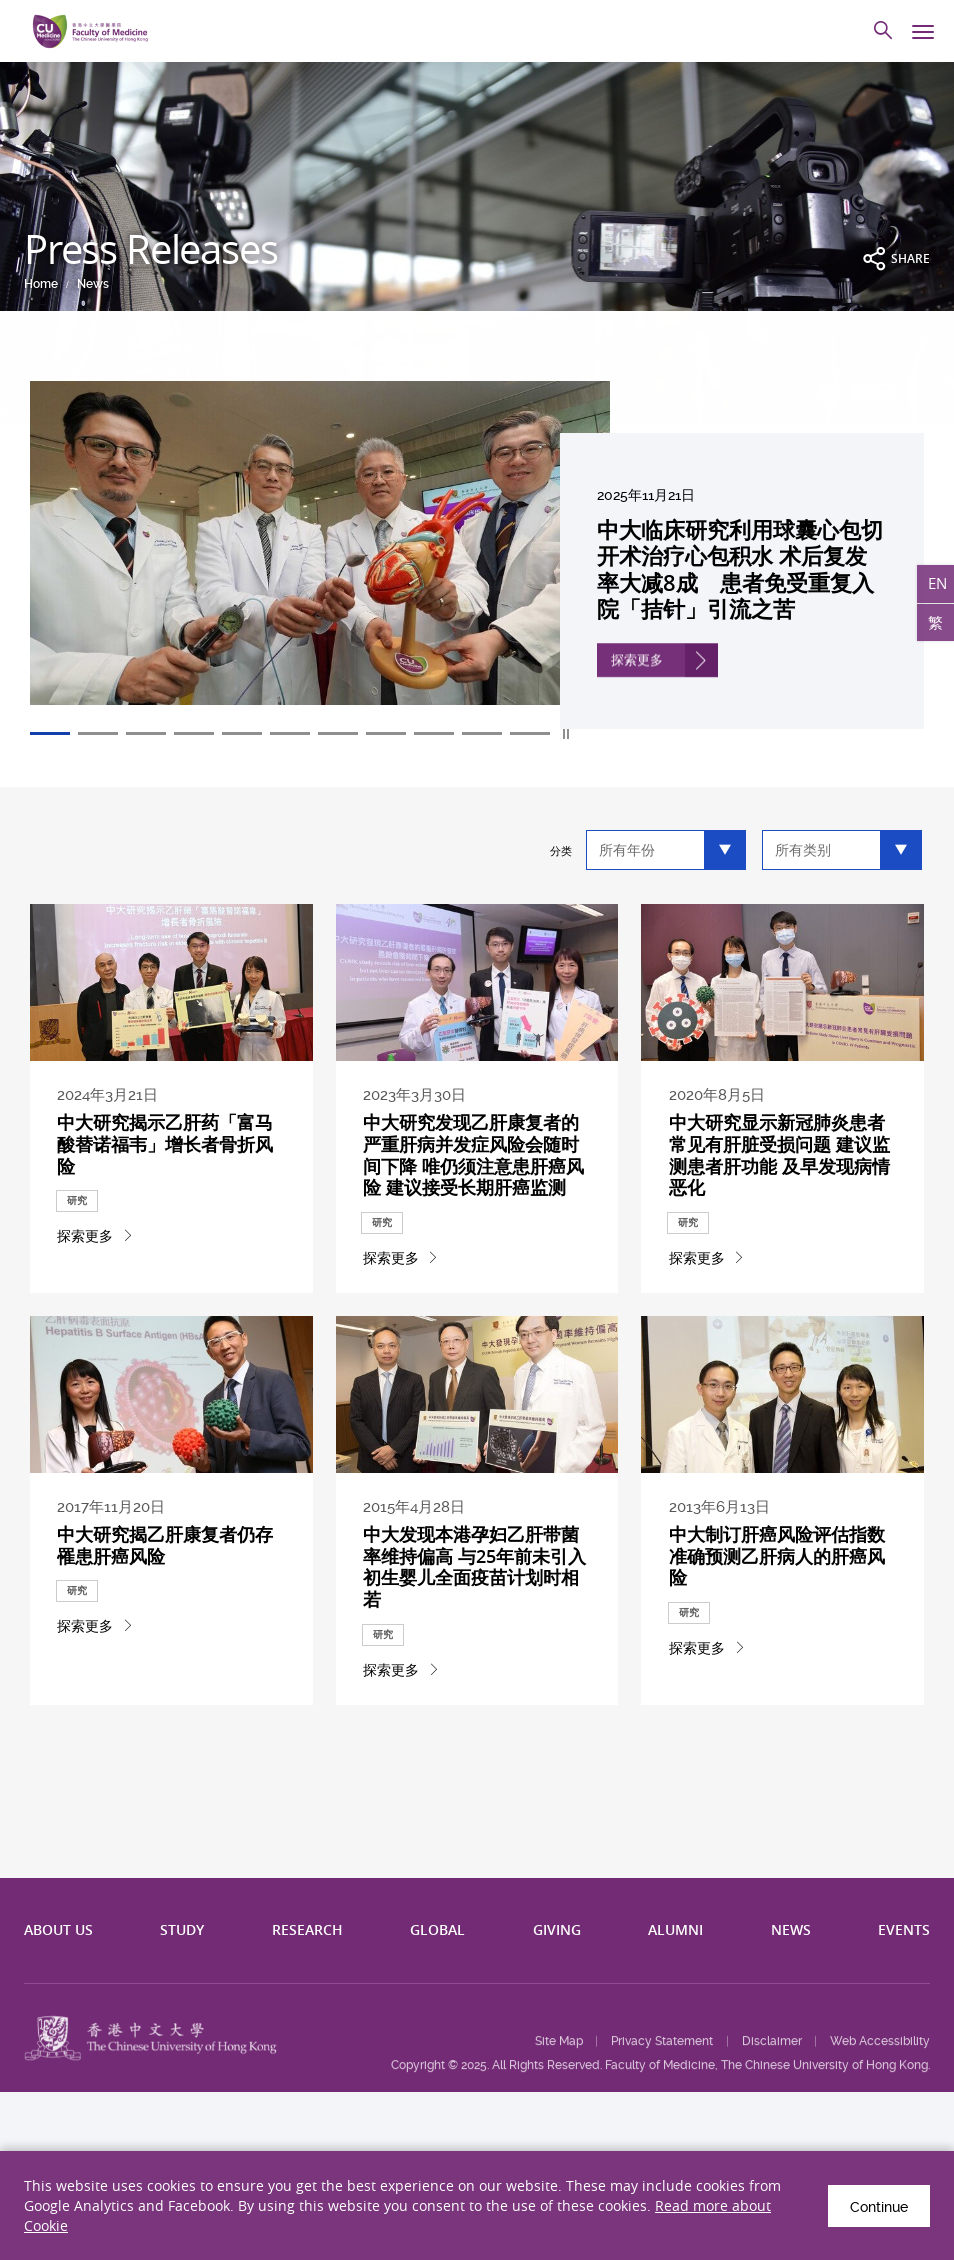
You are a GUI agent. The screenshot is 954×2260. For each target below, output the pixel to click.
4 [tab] (194, 733)
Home (41, 284)
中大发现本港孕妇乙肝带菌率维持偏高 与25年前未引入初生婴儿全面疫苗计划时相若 (475, 1664)
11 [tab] (530, 733)
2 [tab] (98, 733)
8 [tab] (386, 733)
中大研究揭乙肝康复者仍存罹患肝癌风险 (166, 1646)
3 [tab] (146, 733)
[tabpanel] (477, 554)
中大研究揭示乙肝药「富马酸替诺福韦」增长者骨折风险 (166, 1173)
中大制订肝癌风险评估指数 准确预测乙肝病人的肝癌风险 (777, 1655)
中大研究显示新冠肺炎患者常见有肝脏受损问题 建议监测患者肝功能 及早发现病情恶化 (779, 1182)
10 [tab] (482, 733)
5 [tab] (242, 733)
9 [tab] (434, 733)
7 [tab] (338, 733)
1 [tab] (50, 733)
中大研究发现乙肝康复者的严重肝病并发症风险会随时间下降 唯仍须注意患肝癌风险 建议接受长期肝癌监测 (474, 1182)
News (93, 284)
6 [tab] (290, 733)
